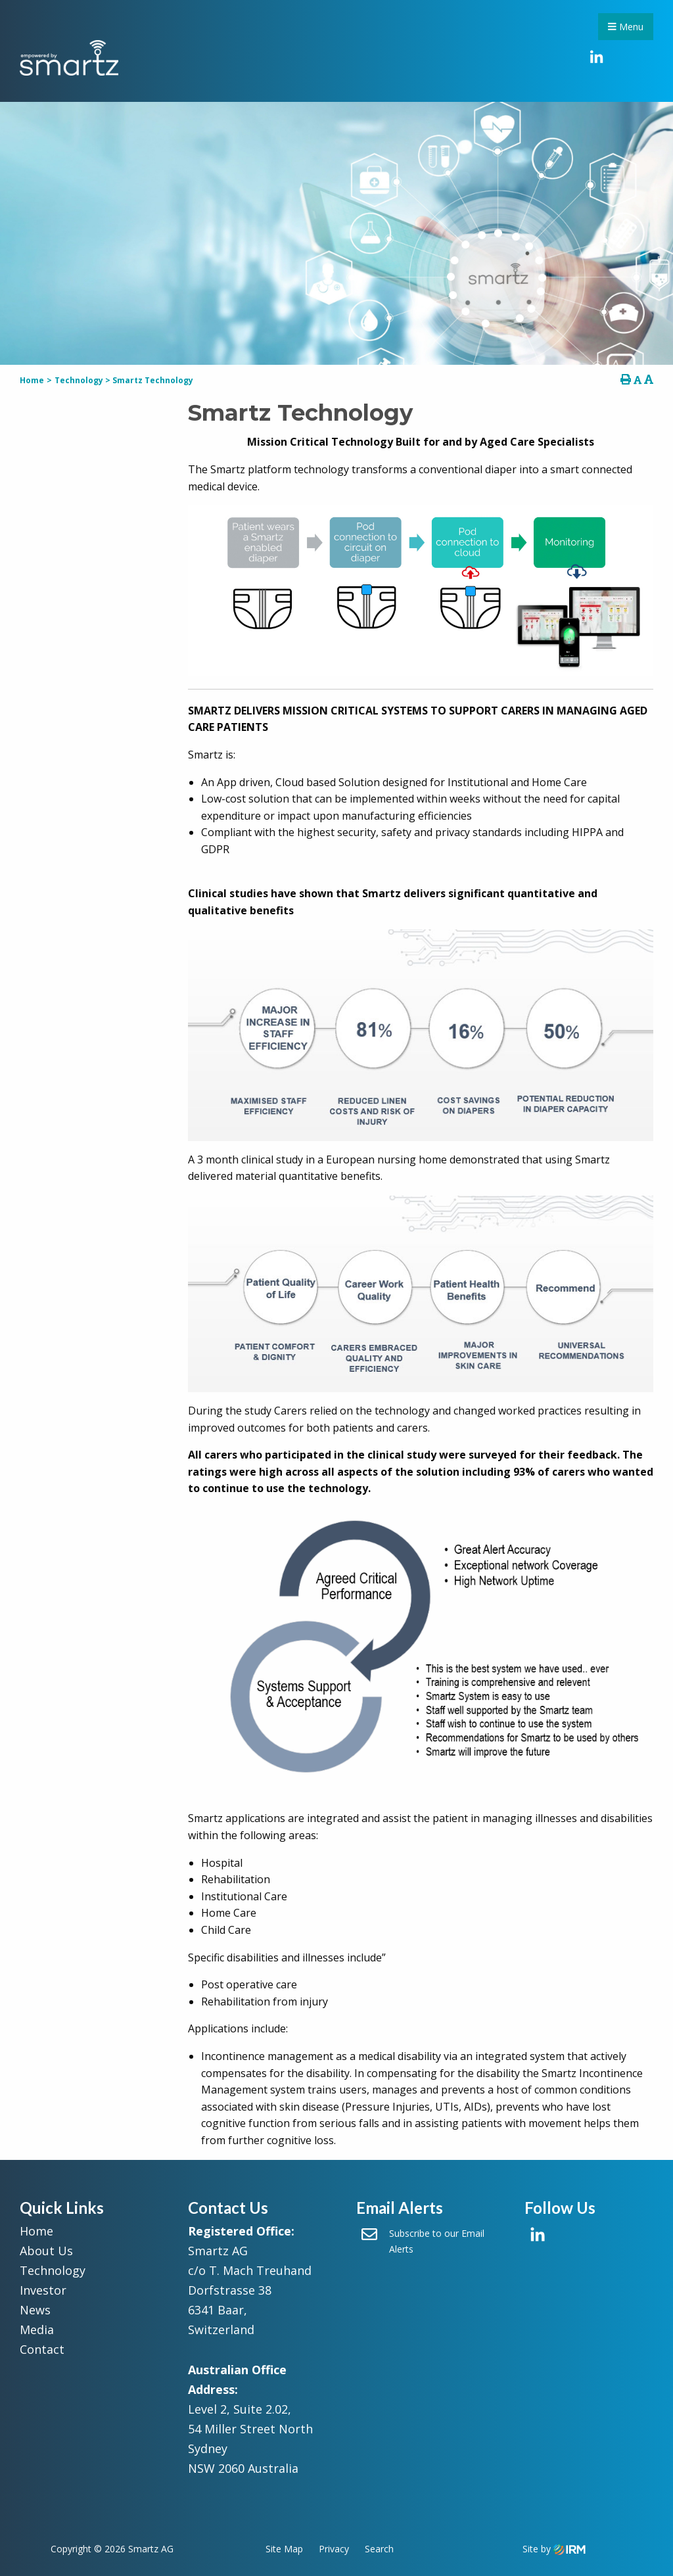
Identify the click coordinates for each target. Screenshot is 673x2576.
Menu (625, 26)
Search (379, 2548)
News (35, 2310)
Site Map (284, 2548)
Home (36, 2231)
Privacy (334, 2548)
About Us (46, 2251)
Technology (52, 2270)
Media (37, 2329)
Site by (554, 2548)
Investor (43, 2290)
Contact (42, 2349)
